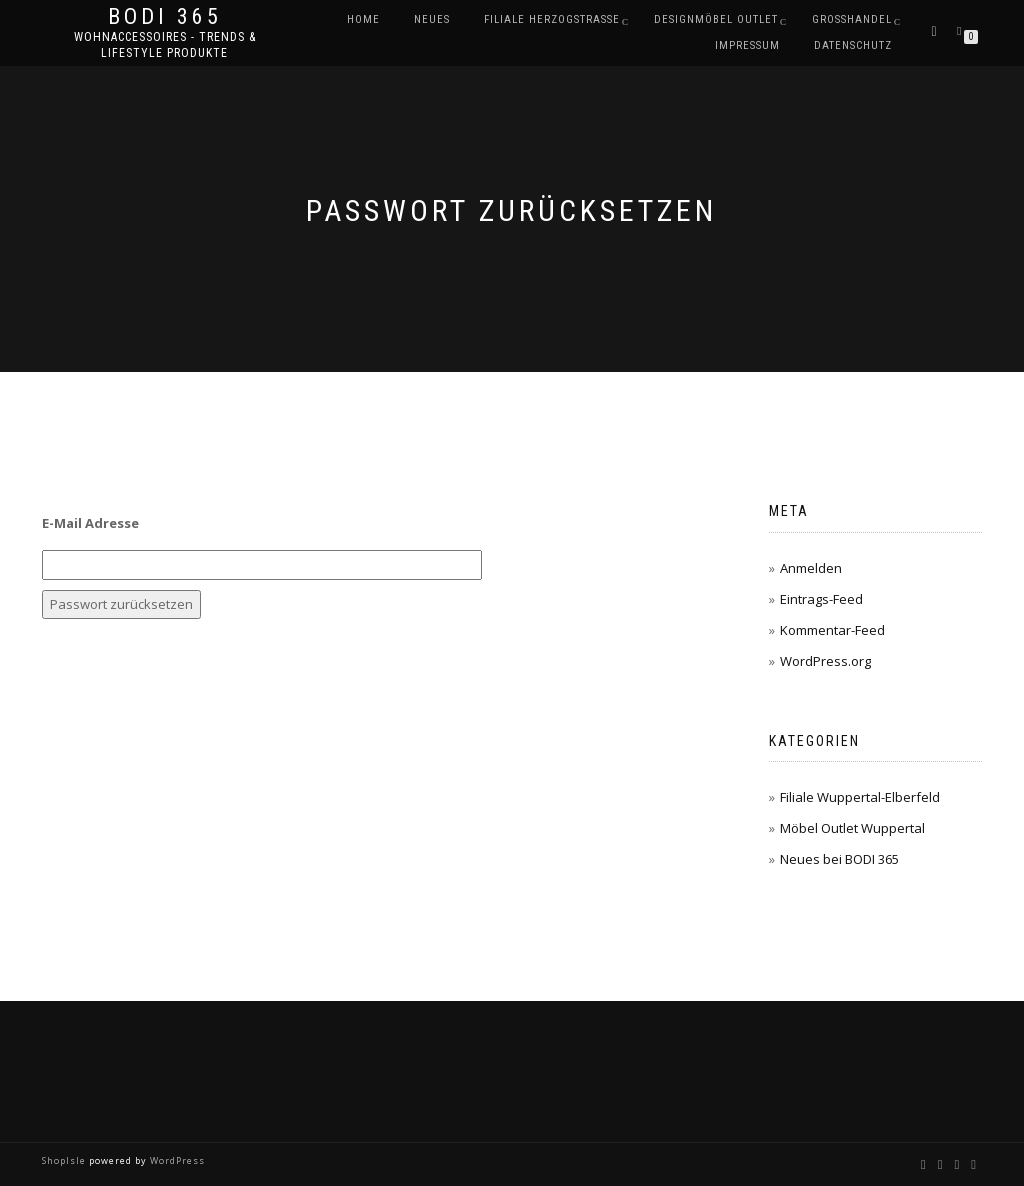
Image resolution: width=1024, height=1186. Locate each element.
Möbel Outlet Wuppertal (852, 828)
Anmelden (811, 568)
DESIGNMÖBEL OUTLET (716, 19)
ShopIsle (65, 1160)
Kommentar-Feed (832, 630)
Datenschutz (853, 45)
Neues (432, 19)
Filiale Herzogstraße (552, 19)
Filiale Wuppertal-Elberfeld (860, 797)
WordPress (176, 1160)
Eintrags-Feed (821, 599)
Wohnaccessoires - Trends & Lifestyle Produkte (165, 45)
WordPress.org (825, 661)
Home (363, 19)
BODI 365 (165, 17)
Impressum (747, 45)
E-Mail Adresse (90, 523)
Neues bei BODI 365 (839, 859)
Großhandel (852, 19)
